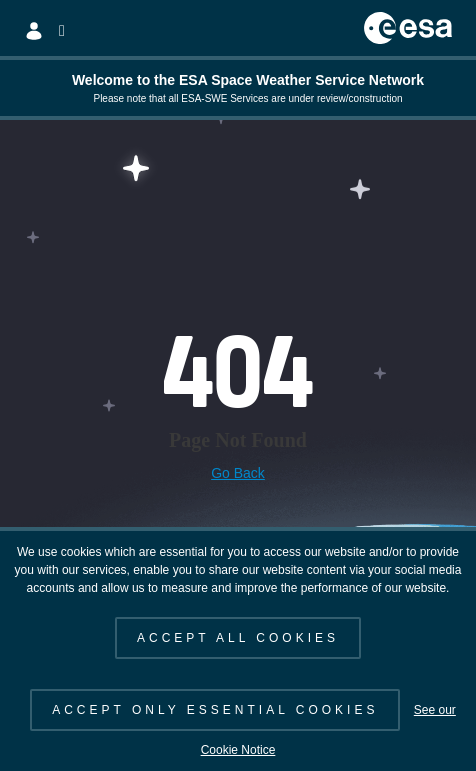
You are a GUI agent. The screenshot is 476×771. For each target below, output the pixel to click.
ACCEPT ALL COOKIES (238, 638)
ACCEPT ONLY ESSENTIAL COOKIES (215, 710)
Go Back (238, 473)
